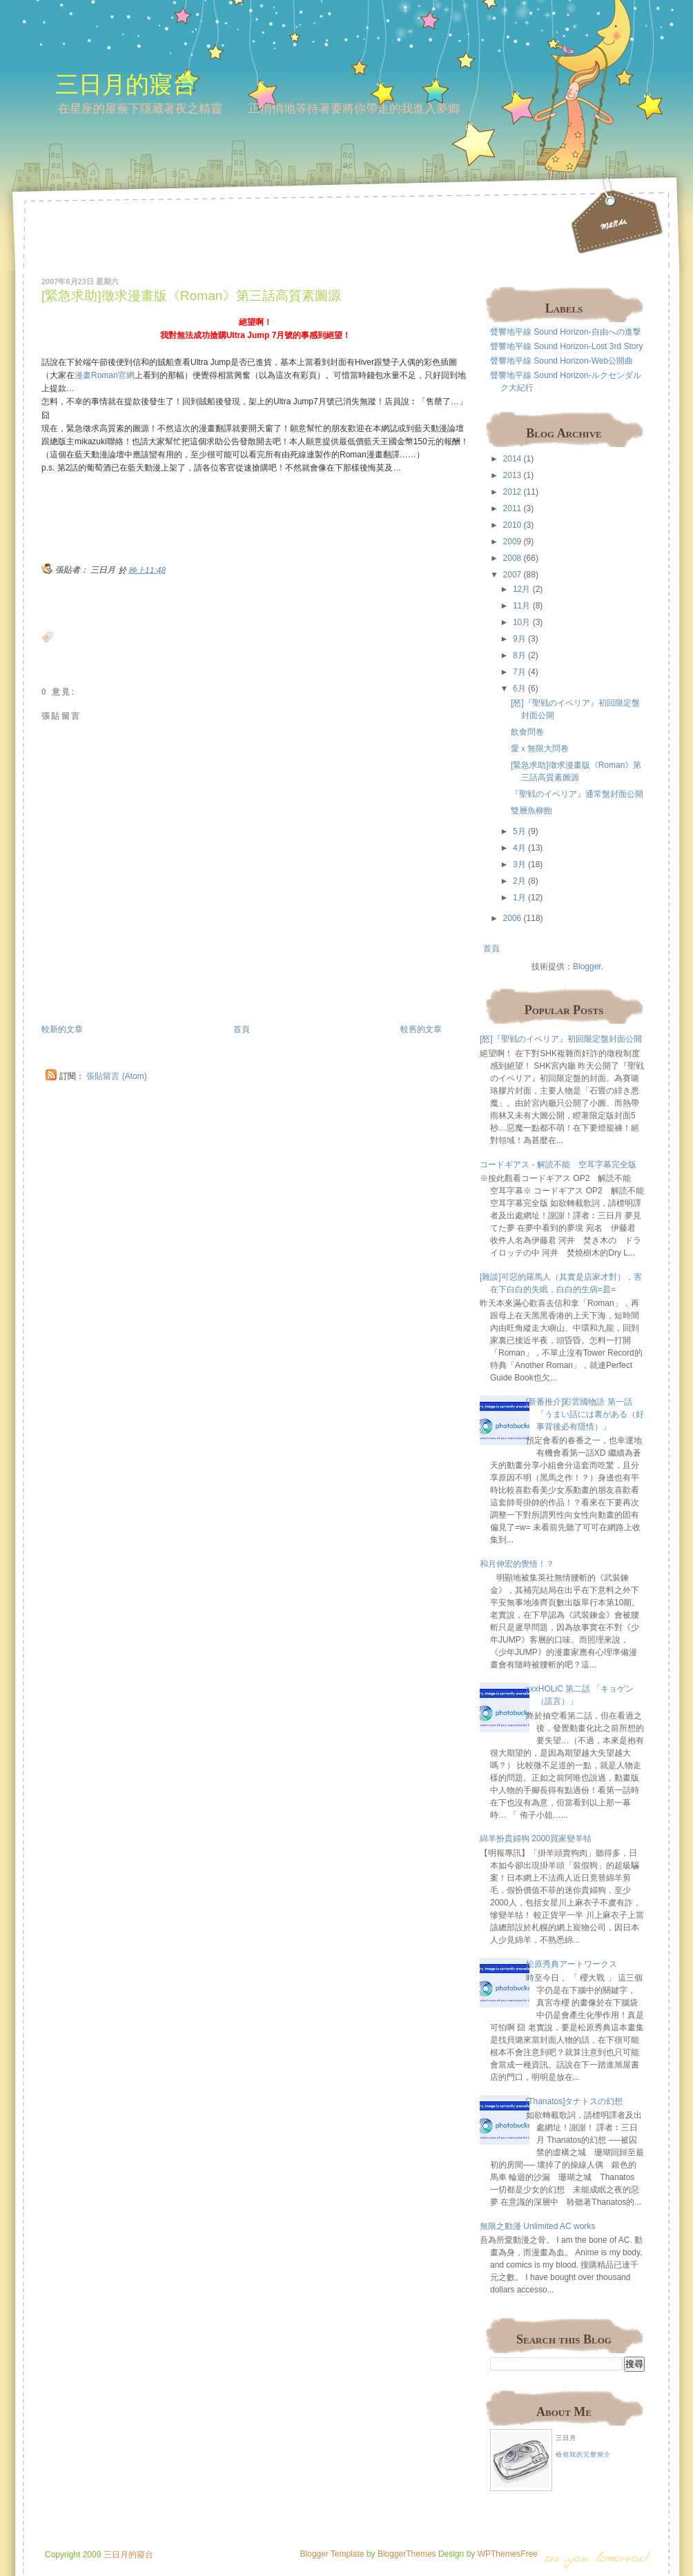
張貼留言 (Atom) (116, 1076)
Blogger (587, 966)
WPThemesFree (508, 2554)
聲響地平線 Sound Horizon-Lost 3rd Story (566, 346)
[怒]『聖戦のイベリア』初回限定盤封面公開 (561, 1039)
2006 (512, 918)
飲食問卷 (527, 732)
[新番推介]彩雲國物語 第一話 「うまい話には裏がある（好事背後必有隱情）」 (585, 1414)
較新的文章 (62, 1029)
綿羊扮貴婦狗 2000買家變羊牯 (536, 1838)
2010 (512, 525)
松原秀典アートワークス (571, 1964)
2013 (512, 475)
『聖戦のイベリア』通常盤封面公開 (577, 794)
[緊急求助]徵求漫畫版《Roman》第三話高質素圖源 (191, 295)
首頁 (241, 1029)
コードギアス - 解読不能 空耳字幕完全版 (558, 1164)
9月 (519, 639)
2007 (512, 574)
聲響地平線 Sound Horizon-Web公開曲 (561, 361)
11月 (521, 606)
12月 (521, 589)
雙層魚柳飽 (531, 810)
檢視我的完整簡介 (583, 2454)
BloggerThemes (405, 2554)
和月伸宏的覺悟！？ (517, 1564)
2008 (512, 558)
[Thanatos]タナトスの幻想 (574, 2101)
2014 (512, 459)
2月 (519, 881)
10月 (521, 622)
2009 (512, 541)
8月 (519, 655)
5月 (519, 831)
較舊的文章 (421, 1029)
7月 (519, 672)
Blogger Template (332, 2554)
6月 (519, 688)
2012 (512, 492)
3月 (519, 864)
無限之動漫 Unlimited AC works (537, 2226)
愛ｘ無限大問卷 (540, 748)
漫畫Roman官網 (105, 375)
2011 (512, 508)
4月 (519, 848)
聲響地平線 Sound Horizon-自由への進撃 (565, 332)
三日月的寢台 (125, 84)
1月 (519, 897)
